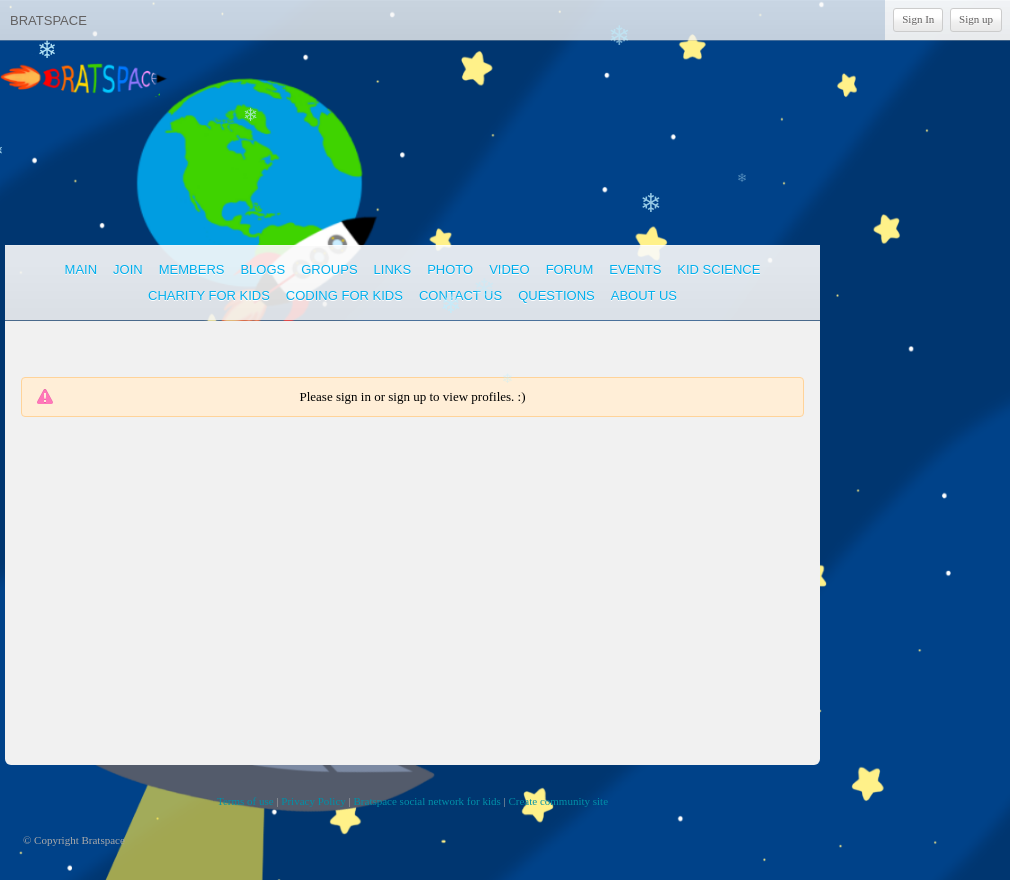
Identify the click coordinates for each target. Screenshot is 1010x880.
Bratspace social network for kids (427, 801)
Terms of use (245, 801)
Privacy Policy (313, 801)
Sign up (976, 19)
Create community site (558, 801)
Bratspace (48, 20)
